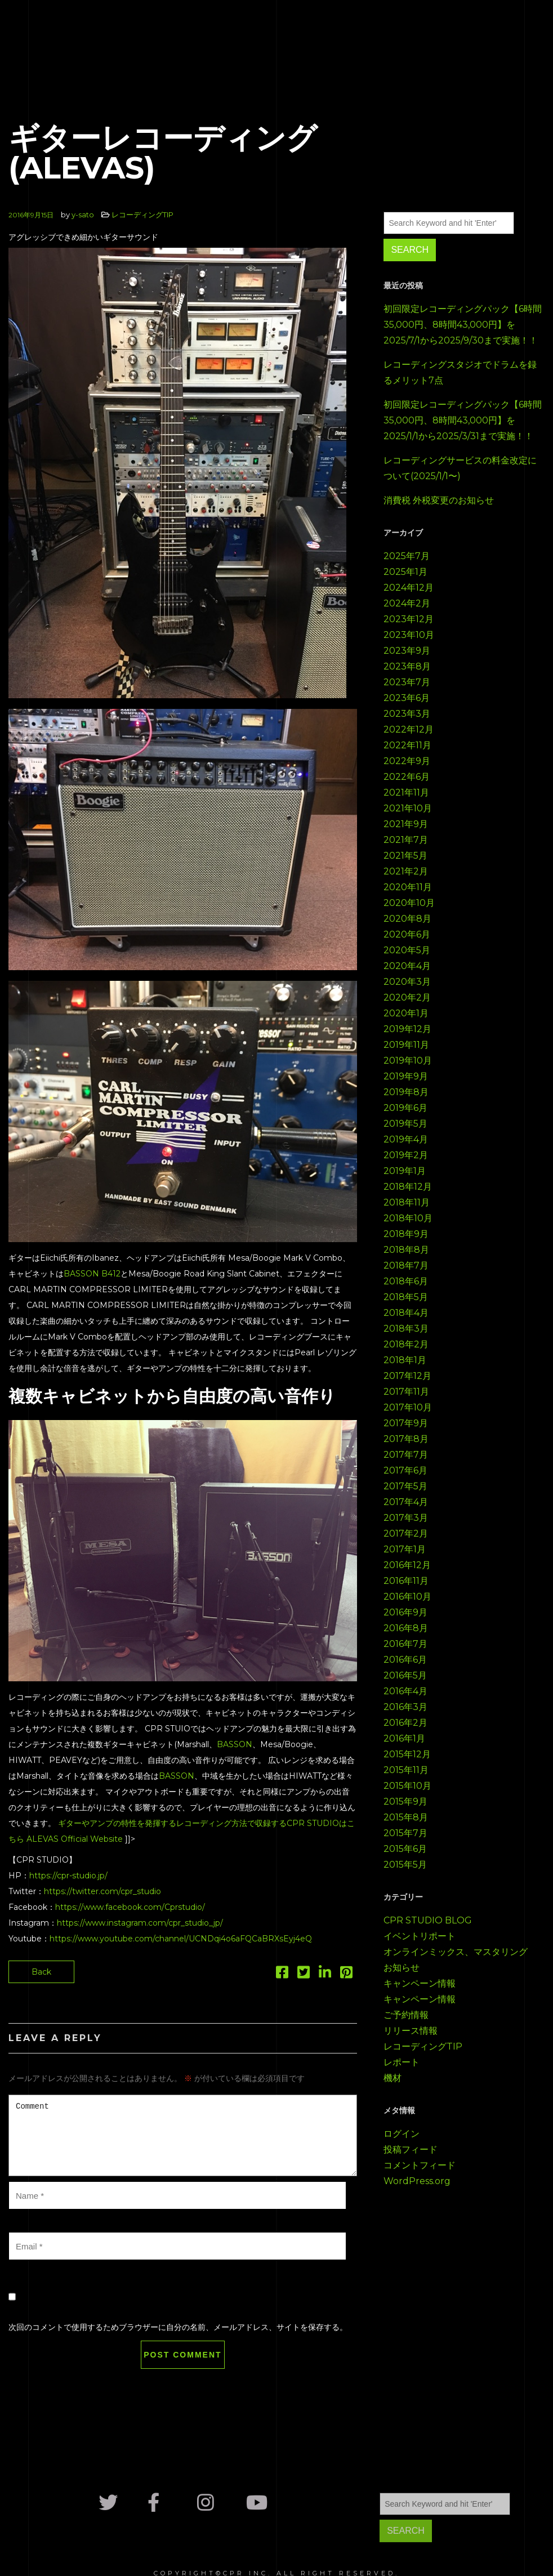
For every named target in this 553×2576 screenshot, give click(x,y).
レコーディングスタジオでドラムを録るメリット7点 (460, 372)
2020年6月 (406, 934)
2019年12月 (407, 1029)
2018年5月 (405, 1297)
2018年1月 (404, 1360)
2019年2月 (405, 1155)
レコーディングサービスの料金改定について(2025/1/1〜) (460, 468)
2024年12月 (408, 587)
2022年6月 (406, 776)
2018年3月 (406, 1328)
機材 (392, 2078)
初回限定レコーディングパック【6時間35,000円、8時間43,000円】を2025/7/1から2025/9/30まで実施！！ (462, 324)
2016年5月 (405, 1675)
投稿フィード (410, 2149)
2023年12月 (408, 619)
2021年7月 (405, 839)
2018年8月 (406, 1249)
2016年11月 (406, 1580)
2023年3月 (406, 713)
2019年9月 (405, 1076)
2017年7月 (405, 1454)
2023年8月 (407, 666)
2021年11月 (406, 792)
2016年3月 (405, 1707)
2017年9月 (405, 1423)
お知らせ (401, 1967)
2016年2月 (405, 1722)
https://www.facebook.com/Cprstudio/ (130, 1907)
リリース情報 (410, 2030)
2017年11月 (406, 1391)
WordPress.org (417, 2181)
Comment (182, 2135)
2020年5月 (406, 950)
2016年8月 (405, 1628)
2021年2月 (405, 871)
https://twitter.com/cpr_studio (102, 1891)
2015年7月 (405, 1833)
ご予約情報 (406, 2015)
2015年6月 (405, 1848)
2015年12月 (407, 1754)
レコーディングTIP (142, 214)
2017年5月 (405, 1486)
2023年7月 (406, 682)
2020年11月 (407, 887)
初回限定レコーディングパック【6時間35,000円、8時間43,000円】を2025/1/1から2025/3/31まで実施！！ (462, 420)
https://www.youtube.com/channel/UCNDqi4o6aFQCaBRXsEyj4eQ (181, 1939)
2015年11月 (406, 1770)
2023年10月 (408, 635)
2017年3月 (405, 1517)
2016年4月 (405, 1691)
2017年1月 (404, 1549)
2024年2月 (406, 603)
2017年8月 (406, 1439)
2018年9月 (406, 1234)
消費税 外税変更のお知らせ (438, 500)
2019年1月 (404, 1171)
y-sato (83, 214)
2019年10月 (407, 1060)
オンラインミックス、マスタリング (455, 1951)
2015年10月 (407, 1785)
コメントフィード (419, 2165)
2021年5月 (405, 855)
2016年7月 (405, 1644)
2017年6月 (405, 1470)
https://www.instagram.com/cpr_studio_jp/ (140, 1923)
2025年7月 (406, 556)
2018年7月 (406, 1265)
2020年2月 (407, 997)
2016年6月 (405, 1659)
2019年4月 (405, 1139)
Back (41, 1972)
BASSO (231, 1744)
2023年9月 (406, 650)
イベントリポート (419, 1936)
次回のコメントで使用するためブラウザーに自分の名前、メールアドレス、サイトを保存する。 (177, 2327)
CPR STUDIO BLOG (427, 1920)
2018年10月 (407, 1218)
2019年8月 (406, 1092)
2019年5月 (405, 1123)
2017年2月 (405, 1533)
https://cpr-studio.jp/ (68, 1875)
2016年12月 (407, 1565)
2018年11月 (406, 1202)
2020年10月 (409, 903)
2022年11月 (407, 745)
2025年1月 (405, 571)
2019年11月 (406, 1044)
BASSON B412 (92, 1274)
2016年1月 (404, 1738)
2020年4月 (407, 966)
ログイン (401, 2133)
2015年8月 (405, 1817)
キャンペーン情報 (419, 1983)
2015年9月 (405, 1801)
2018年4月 (406, 1312)
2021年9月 (405, 824)
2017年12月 (407, 1375)
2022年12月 (408, 729)
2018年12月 (407, 1186)
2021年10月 (407, 808)
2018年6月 (405, 1281)
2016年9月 (405, 1612)
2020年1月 (406, 1013)
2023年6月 (406, 698)
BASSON (176, 1776)
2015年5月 (405, 1864)
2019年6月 (405, 1107)
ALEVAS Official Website (74, 1839)
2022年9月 (406, 761)
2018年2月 (406, 1344)
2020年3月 (407, 981)
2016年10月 (407, 1596)
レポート (401, 2062)
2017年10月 (407, 1407)
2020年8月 (407, 918)
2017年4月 (405, 1502)
